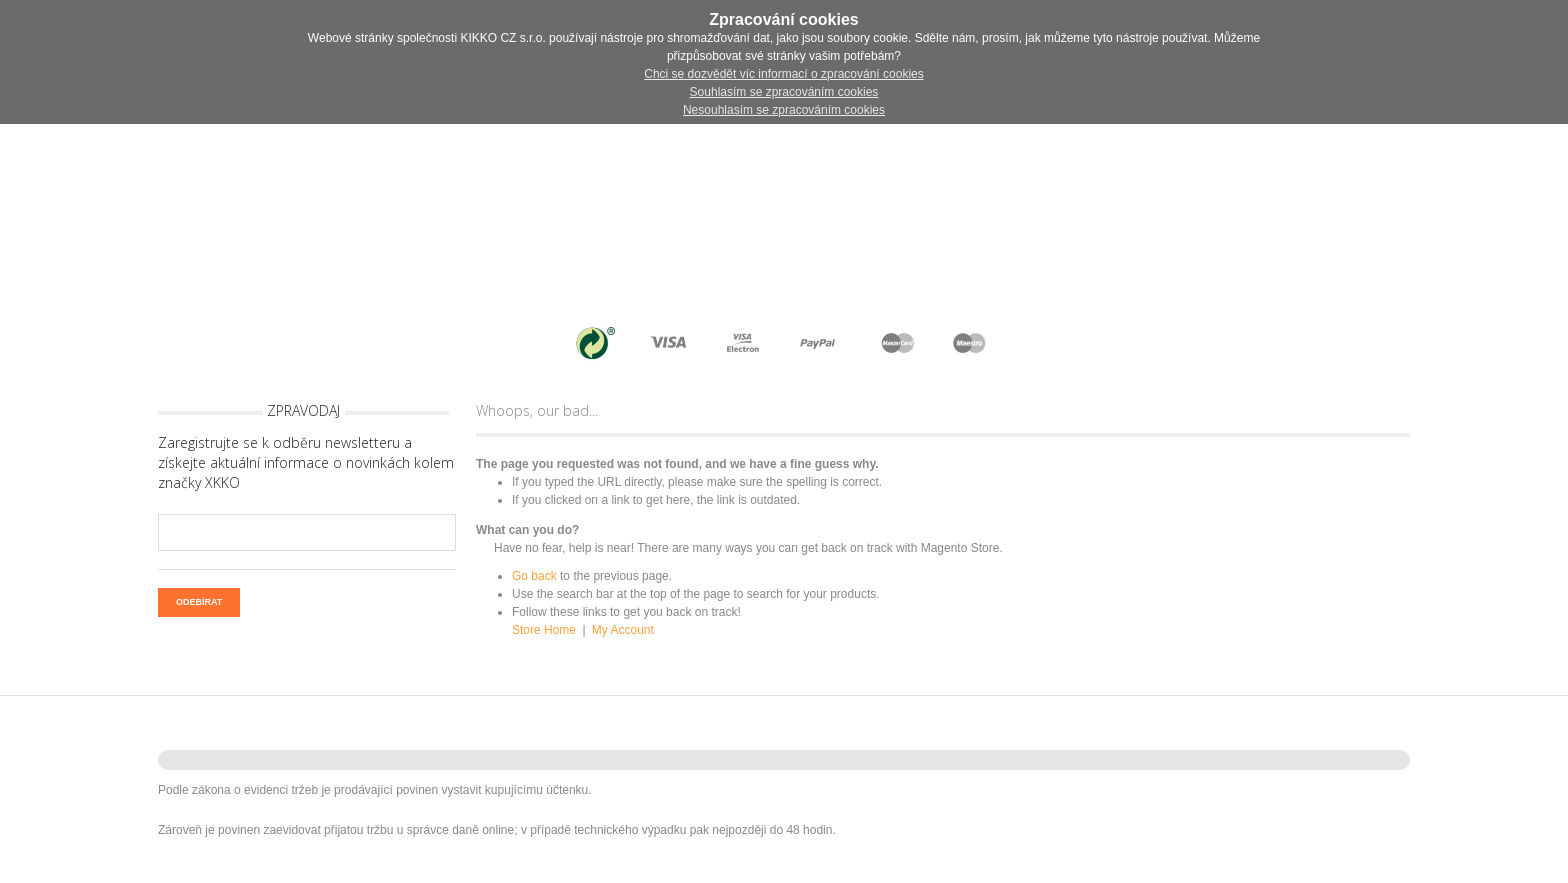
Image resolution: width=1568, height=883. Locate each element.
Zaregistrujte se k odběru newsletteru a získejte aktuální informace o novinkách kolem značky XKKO (306, 462)
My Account (623, 630)
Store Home (544, 630)
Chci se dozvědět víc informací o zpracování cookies (783, 74)
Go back (534, 576)
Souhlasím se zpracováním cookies (784, 92)
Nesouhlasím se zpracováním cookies (784, 110)
